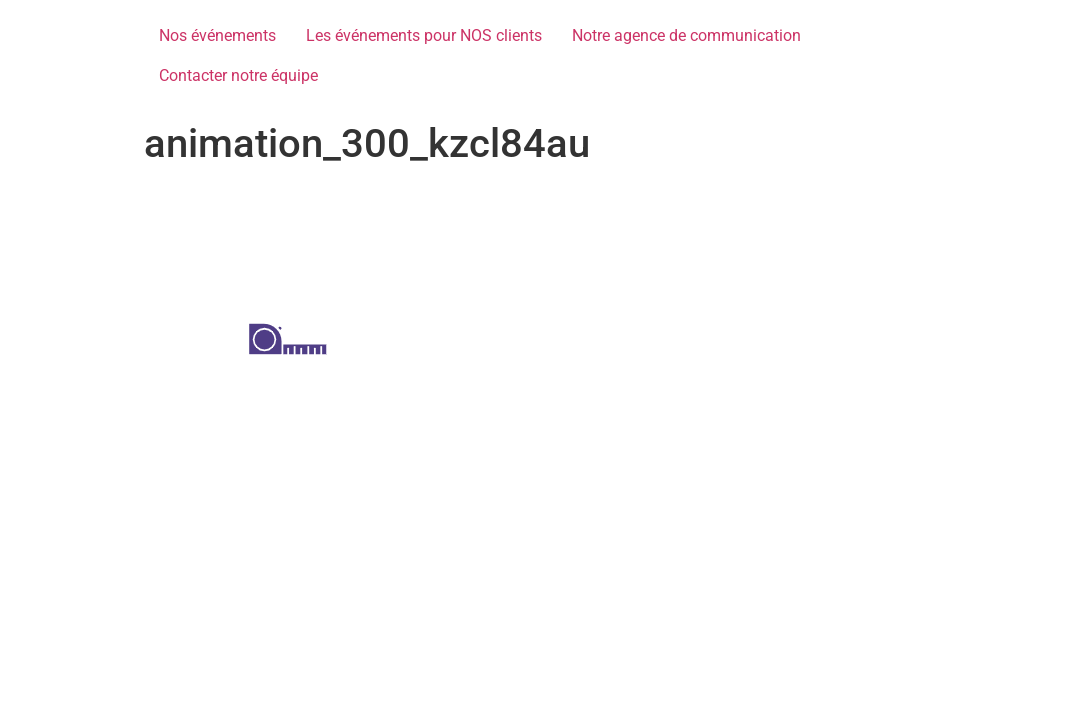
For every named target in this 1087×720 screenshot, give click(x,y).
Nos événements (217, 35)
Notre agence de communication (686, 35)
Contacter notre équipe (238, 75)
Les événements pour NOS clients (424, 35)
